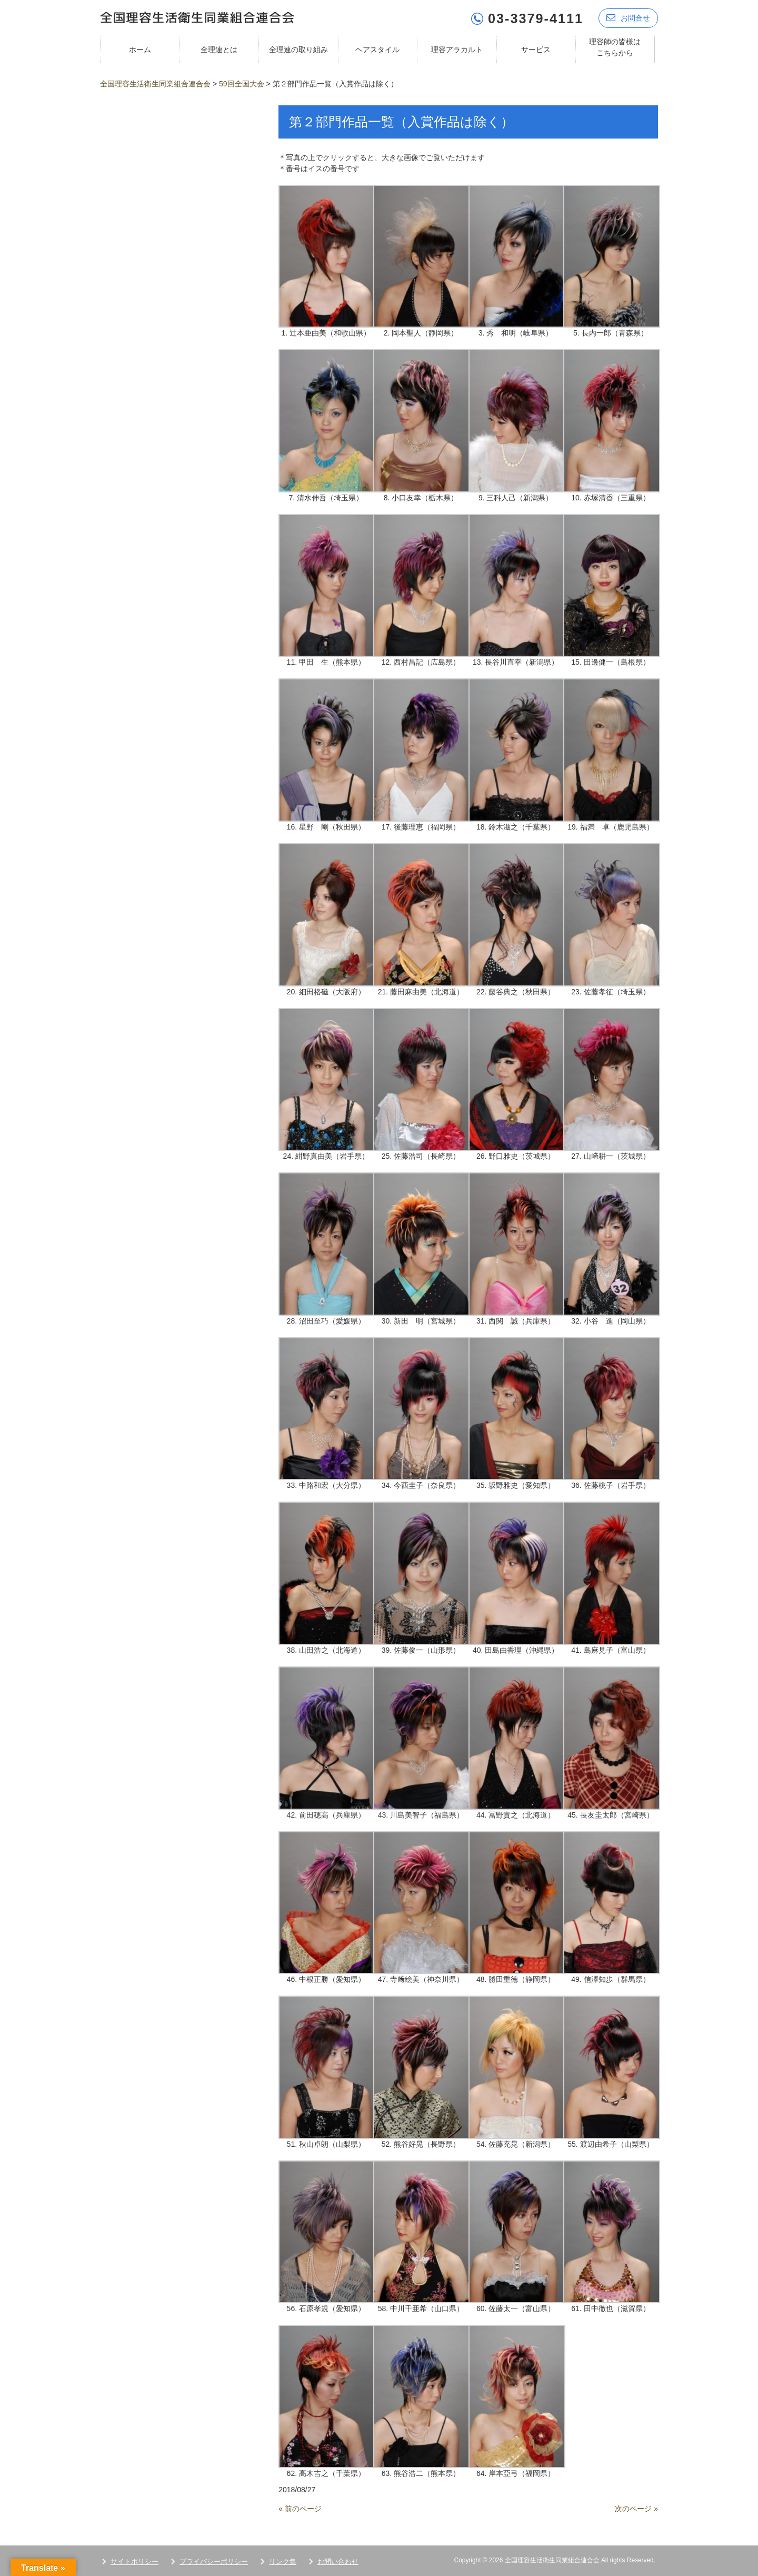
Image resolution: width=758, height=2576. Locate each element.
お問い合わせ (337, 2561)
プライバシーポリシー (213, 2561)
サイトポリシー (134, 2561)
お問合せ (628, 17)
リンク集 (282, 2561)
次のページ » (636, 2508)
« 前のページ (300, 2508)
